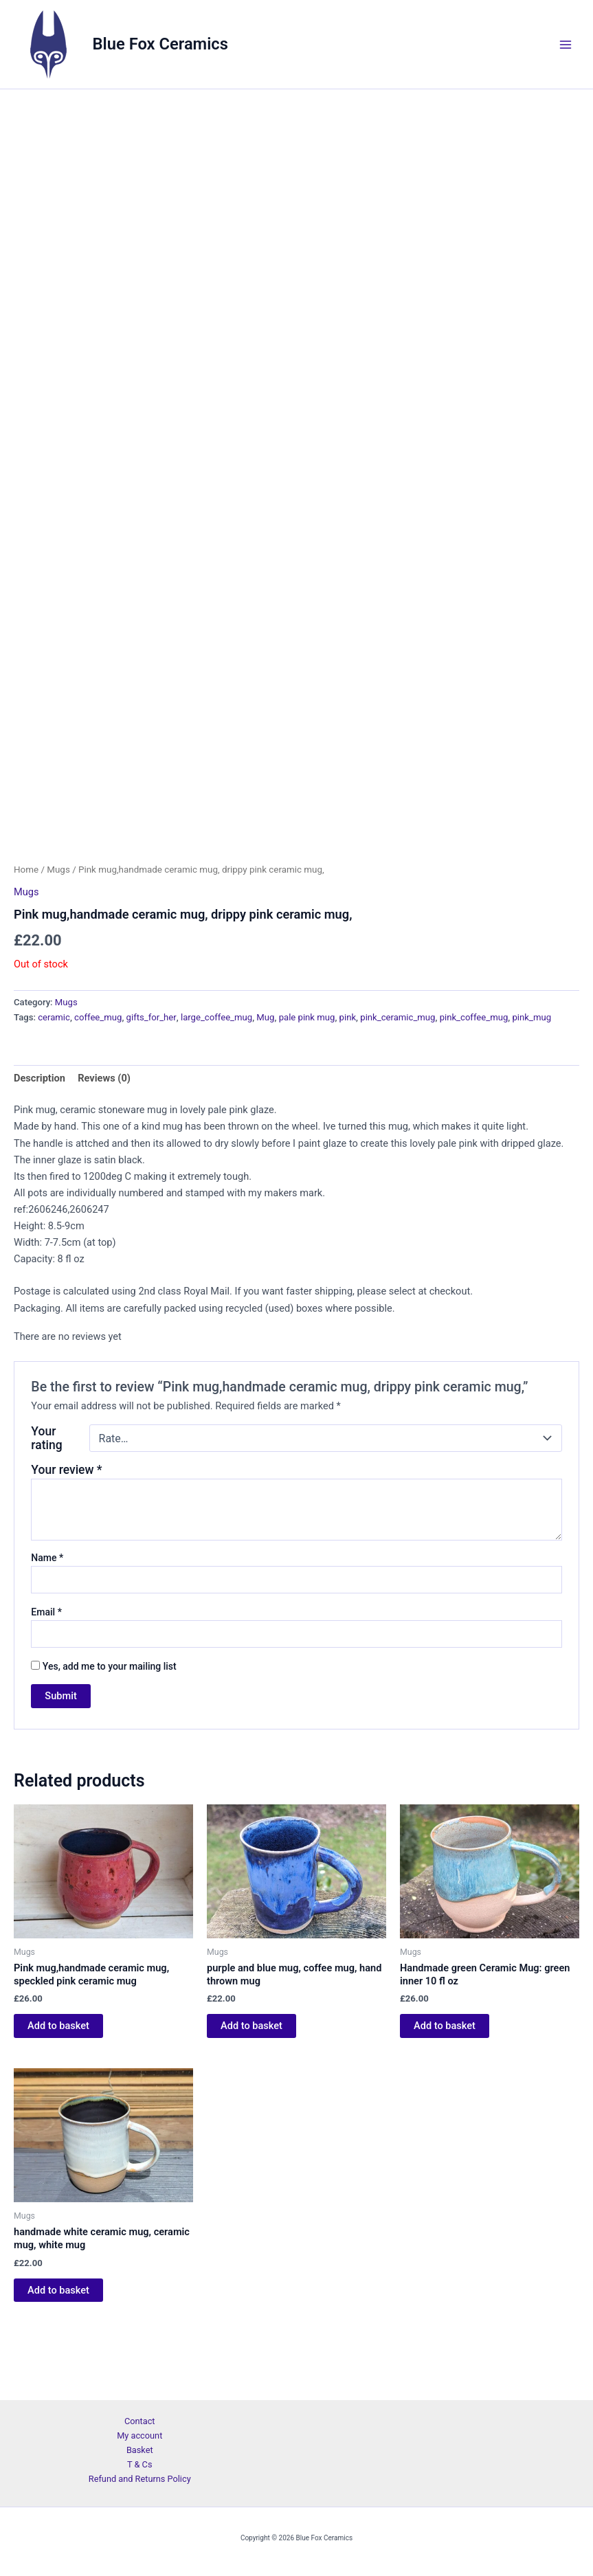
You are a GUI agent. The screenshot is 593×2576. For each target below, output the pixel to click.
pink (347, 1075)
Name (47, 1615)
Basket (139, 2450)
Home (26, 927)
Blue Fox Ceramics (160, 44)
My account (139, 2435)
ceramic (54, 1075)
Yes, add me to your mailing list (103, 1723)
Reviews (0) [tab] (104, 1136)
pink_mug (532, 1075)
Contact (139, 2421)
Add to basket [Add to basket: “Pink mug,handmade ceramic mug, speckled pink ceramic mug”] (58, 2083)
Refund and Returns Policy (140, 2479)
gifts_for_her (151, 1075)
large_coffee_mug (216, 1075)
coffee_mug (98, 1075)
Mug (265, 1075)
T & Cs (140, 2464)
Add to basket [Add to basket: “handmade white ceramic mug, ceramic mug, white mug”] (58, 2347)
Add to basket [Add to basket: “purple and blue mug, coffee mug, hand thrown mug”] (251, 2083)
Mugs (58, 927)
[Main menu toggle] (565, 44)
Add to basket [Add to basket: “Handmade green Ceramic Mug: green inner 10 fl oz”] (444, 2083)
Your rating (46, 1496)
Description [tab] (39, 1136)
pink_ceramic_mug (397, 1075)
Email (46, 1669)
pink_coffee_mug (474, 1075)
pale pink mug (307, 1075)
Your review (66, 1527)
